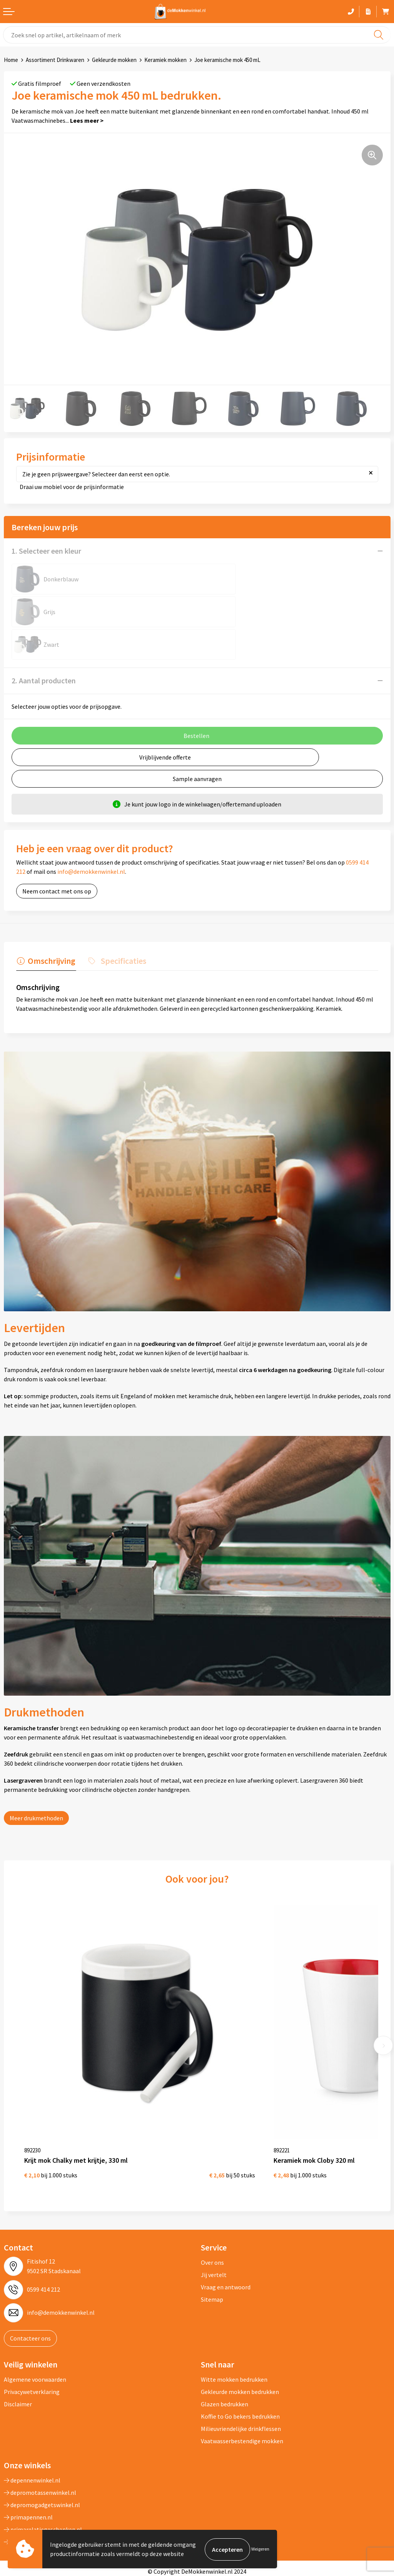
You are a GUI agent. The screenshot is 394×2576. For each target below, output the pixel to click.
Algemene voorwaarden (35, 2332)
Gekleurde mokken (114, 59)
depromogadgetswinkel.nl (42, 2457)
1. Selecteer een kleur (46, 551)
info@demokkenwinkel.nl (91, 839)
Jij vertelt (214, 2227)
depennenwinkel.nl (32, 2432)
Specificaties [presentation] (121, 927)
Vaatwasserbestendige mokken (242, 2393)
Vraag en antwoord (225, 2239)
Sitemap (212, 2251)
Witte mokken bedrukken (234, 2332)
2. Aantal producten (44, 648)
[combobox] (197, 34)
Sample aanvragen (197, 746)
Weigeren (260, 2549)
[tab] (45, 929)
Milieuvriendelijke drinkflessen (241, 2381)
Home (11, 59)
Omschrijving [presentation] (51, 927)
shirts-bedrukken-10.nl (37, 2494)
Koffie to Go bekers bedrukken (240, 2368)
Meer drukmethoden (36, 1784)
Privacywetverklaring (32, 2344)
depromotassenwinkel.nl (40, 2445)
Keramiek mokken (165, 59)
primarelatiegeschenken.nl (43, 2482)
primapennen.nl (28, 2469)
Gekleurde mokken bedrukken (240, 2344)
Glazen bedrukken (224, 2356)
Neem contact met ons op (56, 858)
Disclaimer (18, 2356)
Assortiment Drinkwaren (55, 59)
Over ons (212, 2215)
